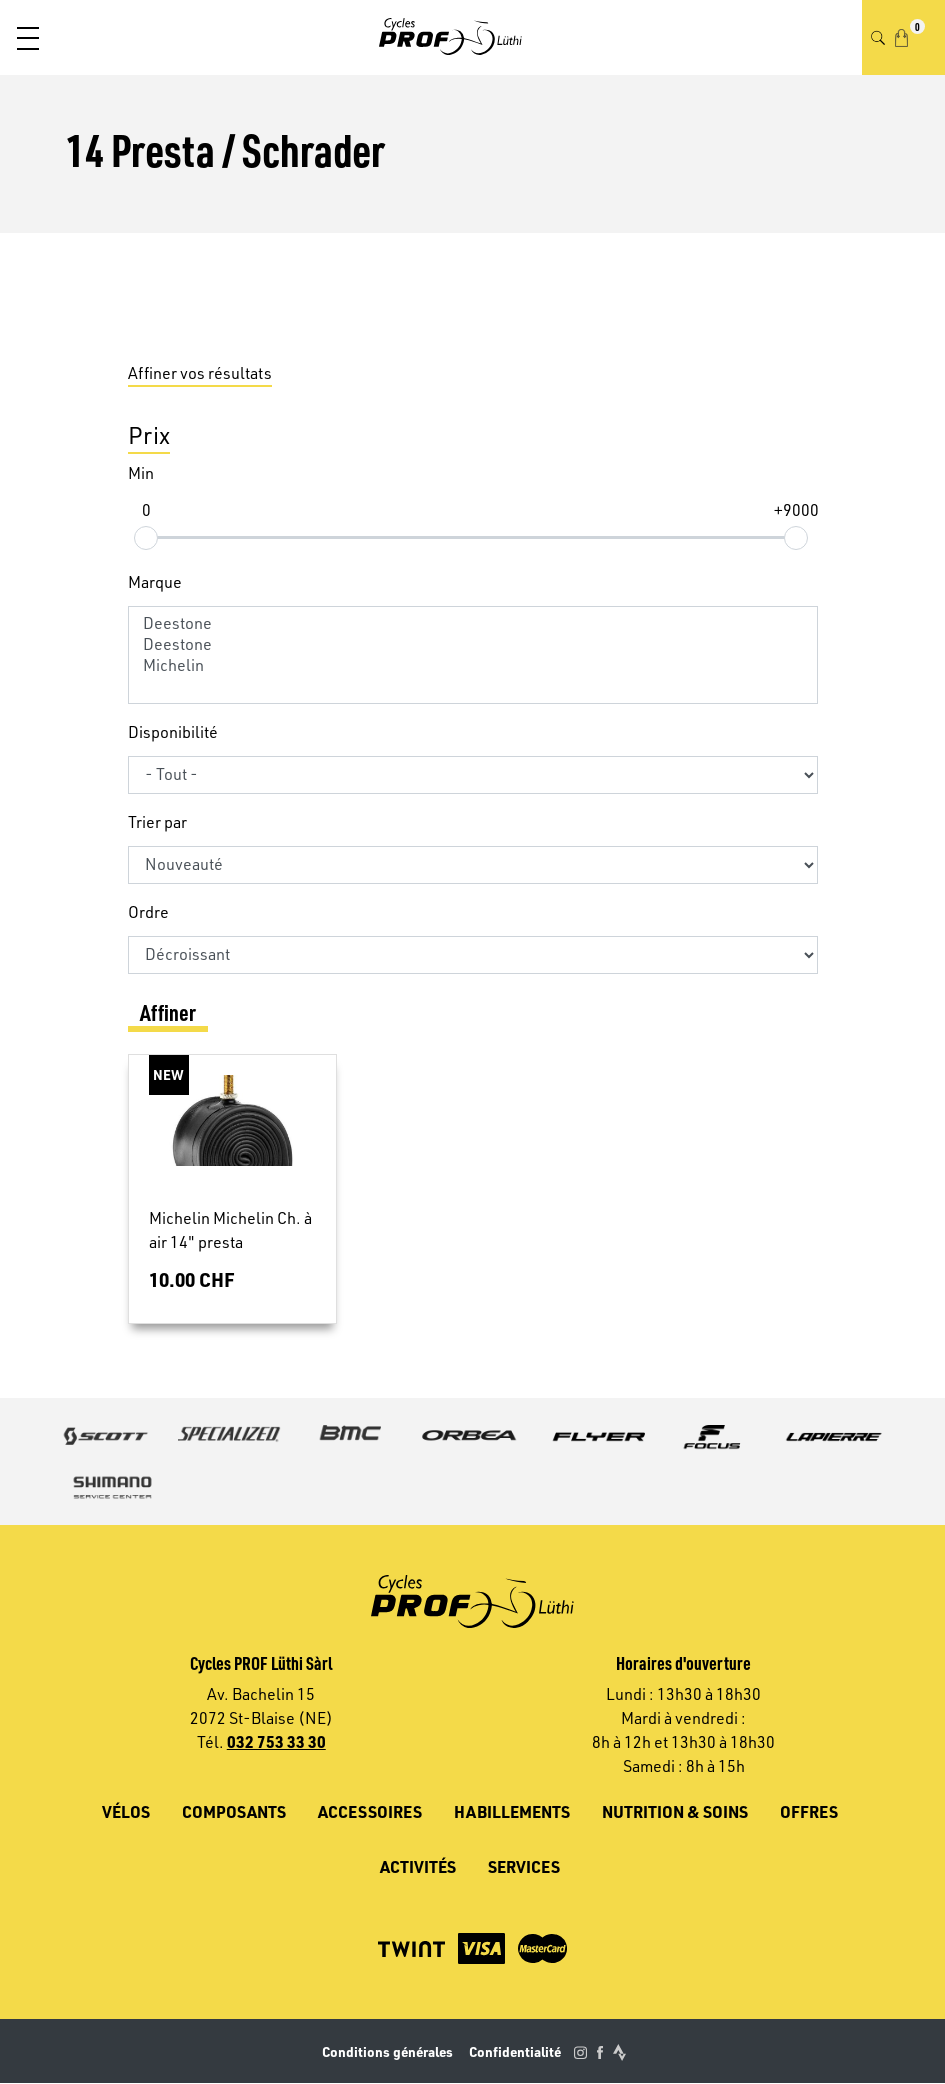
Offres (809, 1811)
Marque (155, 582)
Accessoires (370, 1811)
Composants (234, 1811)
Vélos (126, 1811)
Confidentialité (515, 2051)
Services (524, 1866)
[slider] (146, 537)
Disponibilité (173, 732)
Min (141, 473)
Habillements (512, 1811)
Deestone (473, 623)
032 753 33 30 (276, 1741)
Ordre (148, 912)
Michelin (473, 665)
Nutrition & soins (675, 1811)
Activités (418, 1866)
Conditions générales (387, 2051)
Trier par (157, 822)
